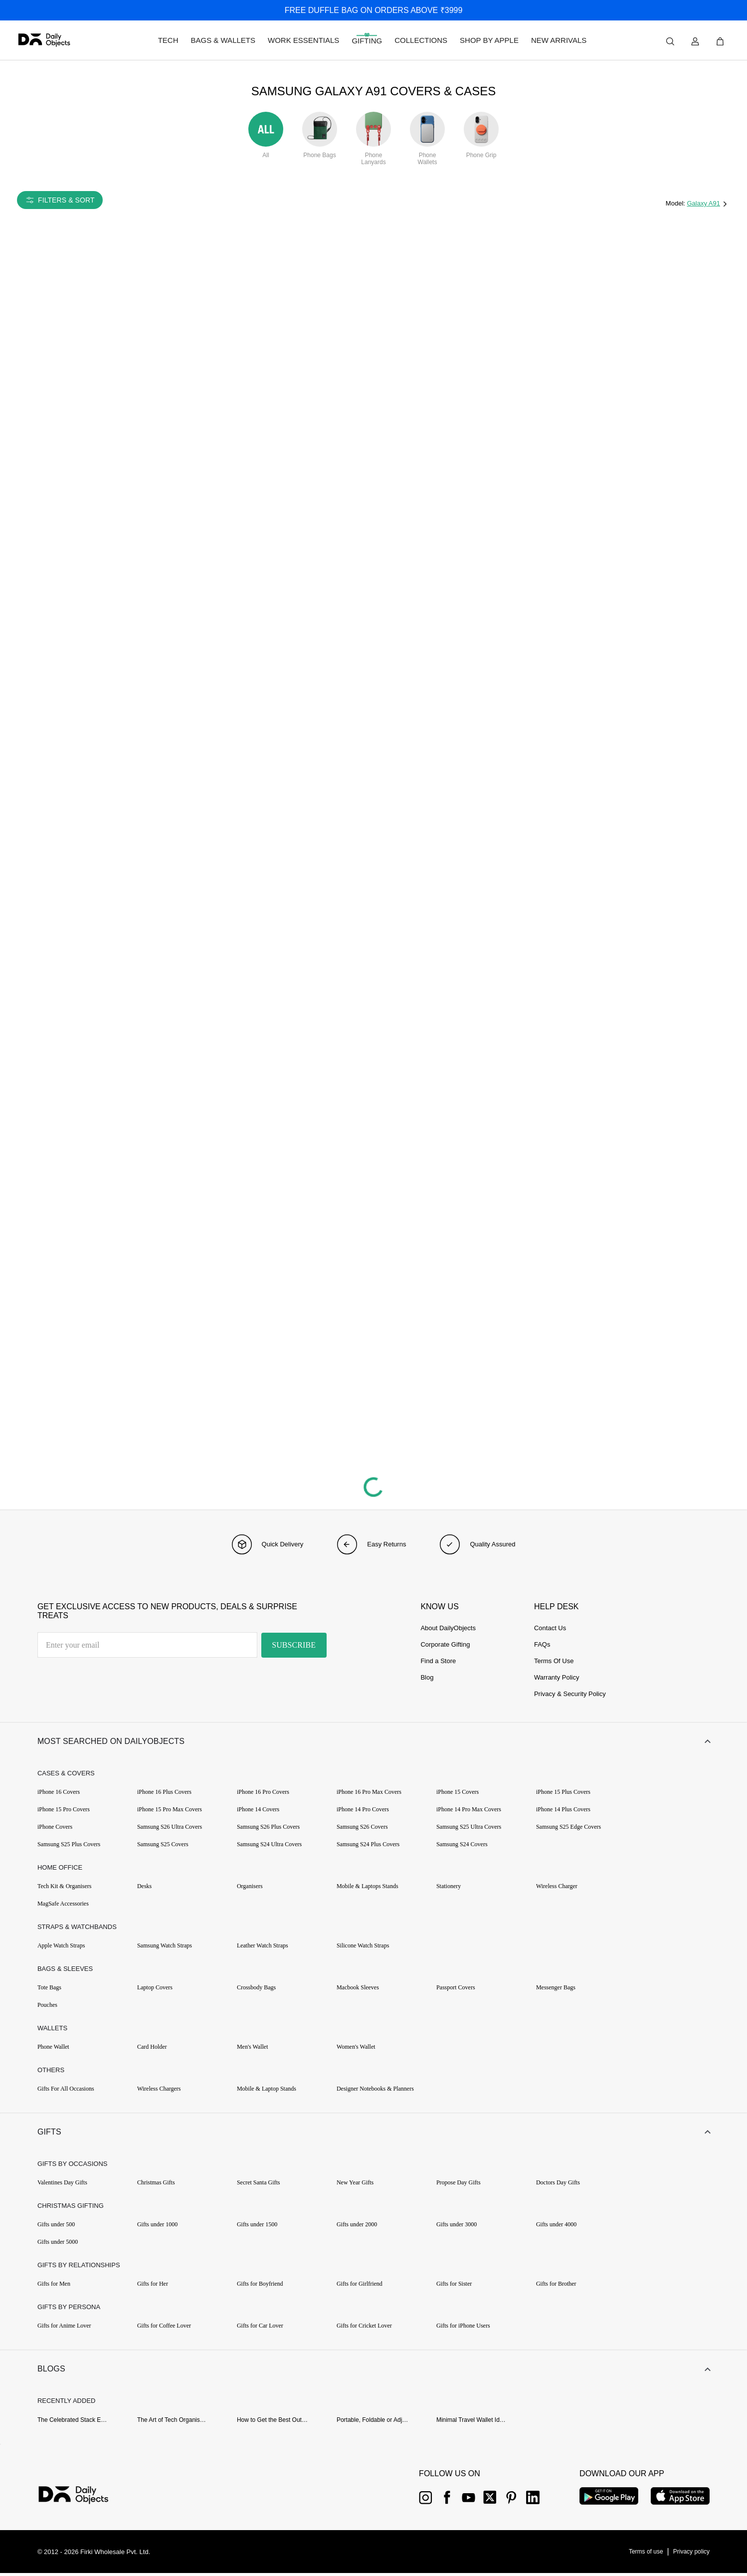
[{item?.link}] (82, 2499)
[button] (373, 1742)
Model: (676, 203)
